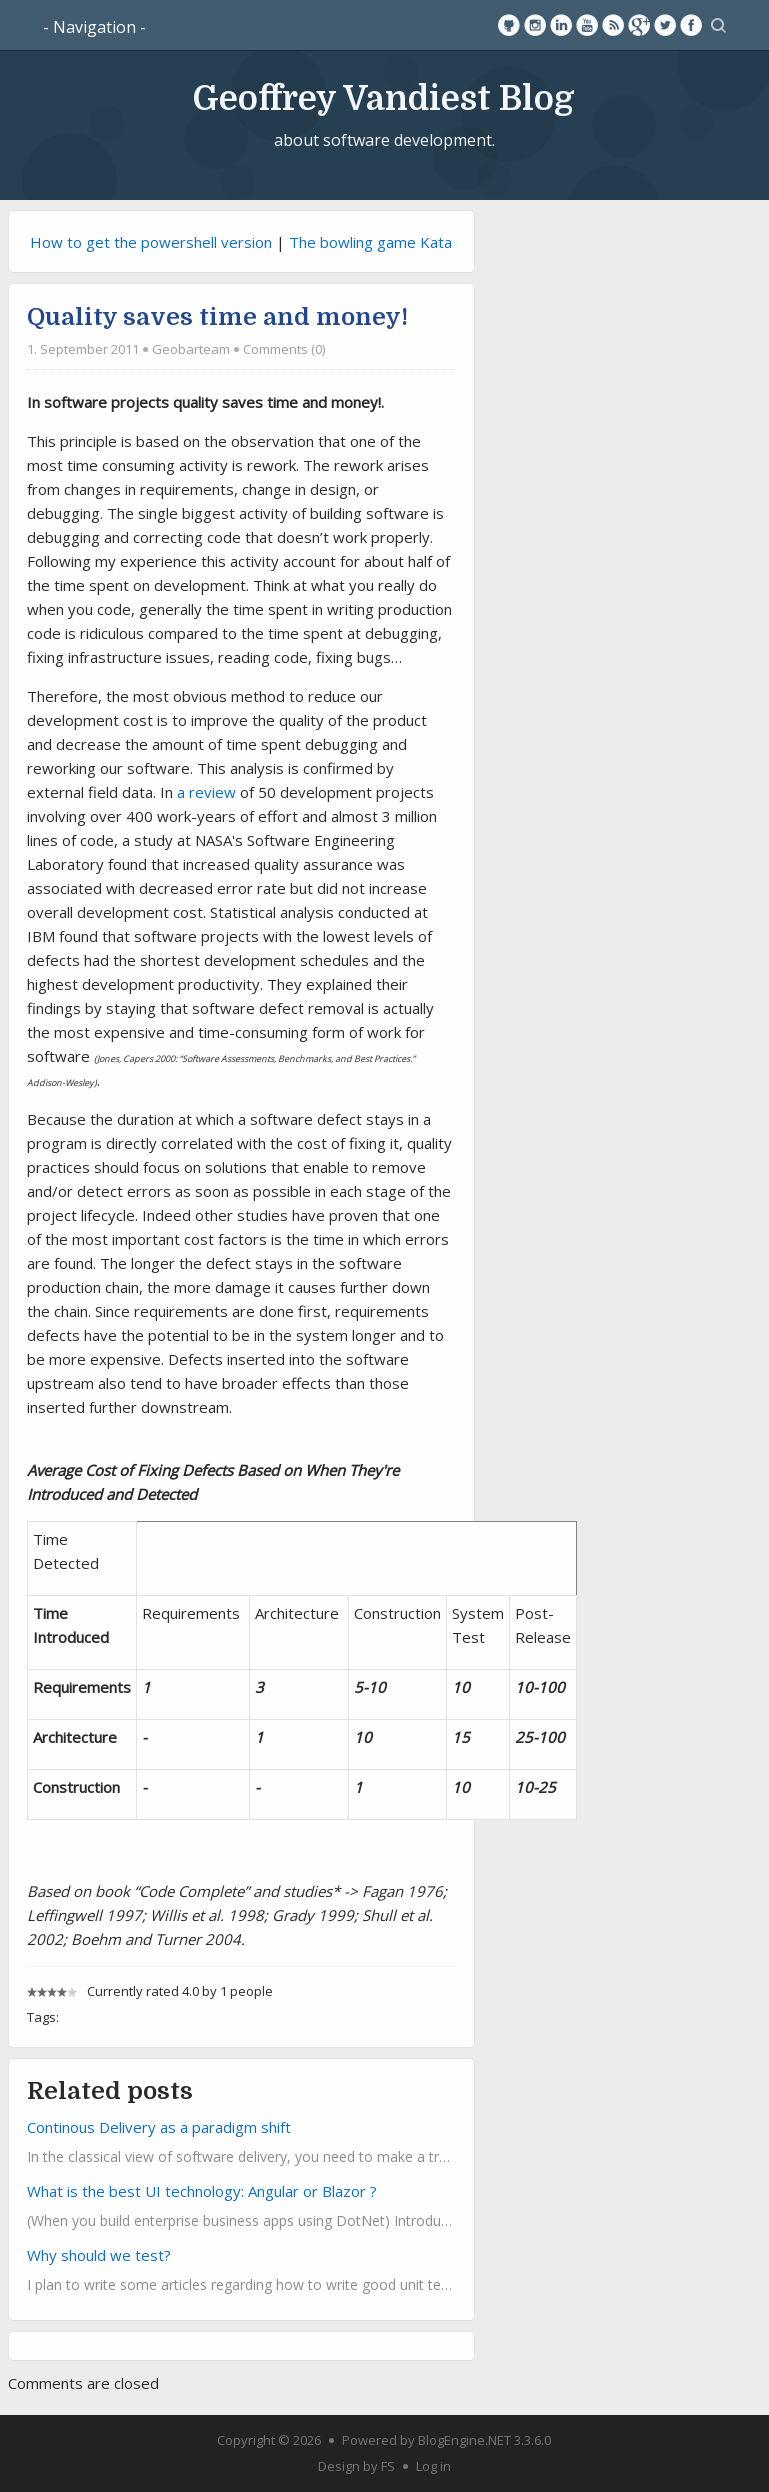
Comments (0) (284, 349)
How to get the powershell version (151, 242)
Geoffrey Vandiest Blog (384, 97)
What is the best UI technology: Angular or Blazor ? (202, 2191)
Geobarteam (191, 349)
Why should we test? (99, 2255)
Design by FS (356, 2466)
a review (206, 792)
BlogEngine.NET (464, 2440)
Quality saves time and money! (217, 317)
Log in (433, 2466)
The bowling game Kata (370, 242)
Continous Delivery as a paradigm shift (159, 2127)
